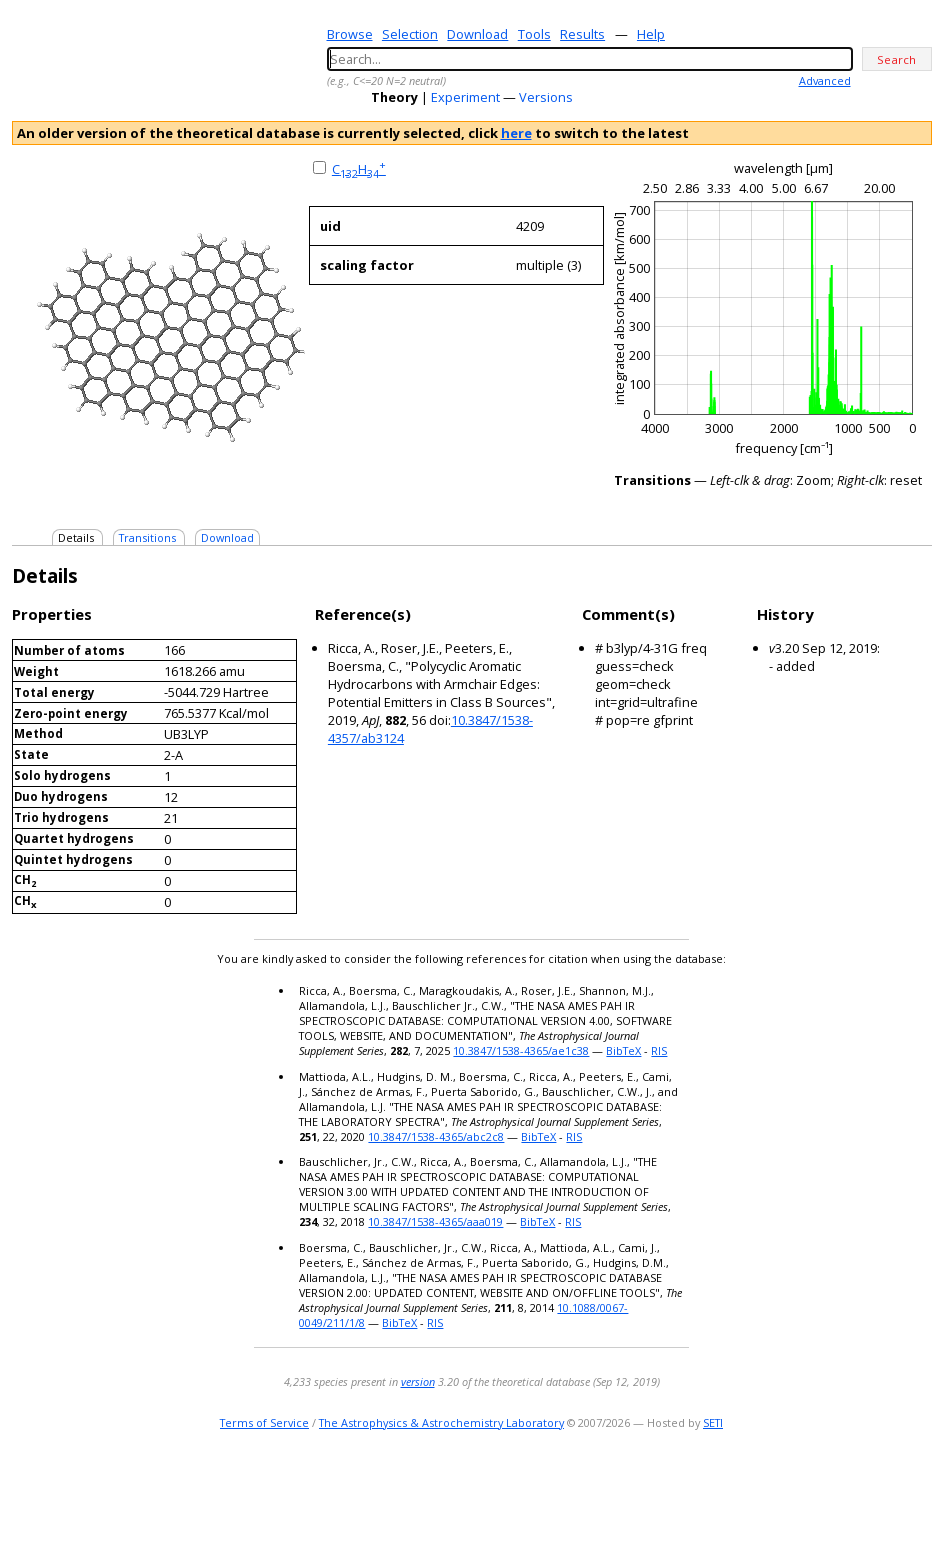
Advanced (825, 80)
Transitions (147, 537)
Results (582, 34)
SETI (713, 1422)
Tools (534, 34)
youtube (890, 1485)
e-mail (837, 1485)
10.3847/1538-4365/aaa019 (435, 1221)
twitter (861, 1485)
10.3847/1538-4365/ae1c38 (521, 1050)
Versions (546, 97)
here (516, 133)
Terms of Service (264, 1422)
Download (477, 34)
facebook (918, 1485)
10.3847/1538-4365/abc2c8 (436, 1136)
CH (359, 169)
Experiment (465, 97)
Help (651, 34)
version (418, 1381)
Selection (410, 34)
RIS (659, 1050)
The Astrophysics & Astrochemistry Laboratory (441, 1422)
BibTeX (623, 1050)
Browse (350, 34)
